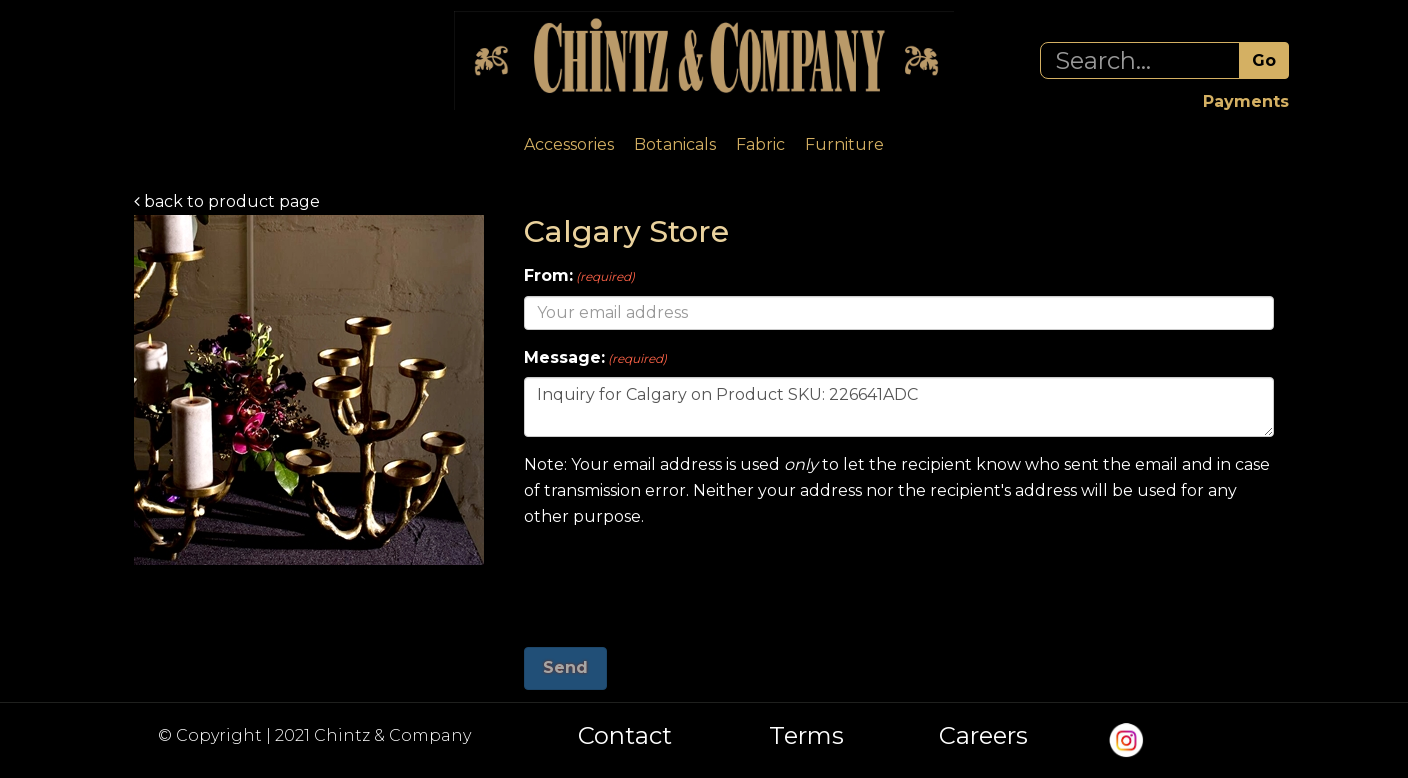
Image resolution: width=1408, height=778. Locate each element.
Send (565, 667)
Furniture (844, 144)
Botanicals (675, 144)
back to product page (227, 201)
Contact (625, 736)
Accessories (569, 144)
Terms (806, 736)
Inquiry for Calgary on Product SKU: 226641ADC (899, 407)
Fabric (760, 144)
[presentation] (676, 580)
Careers (983, 736)
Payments (1246, 101)
